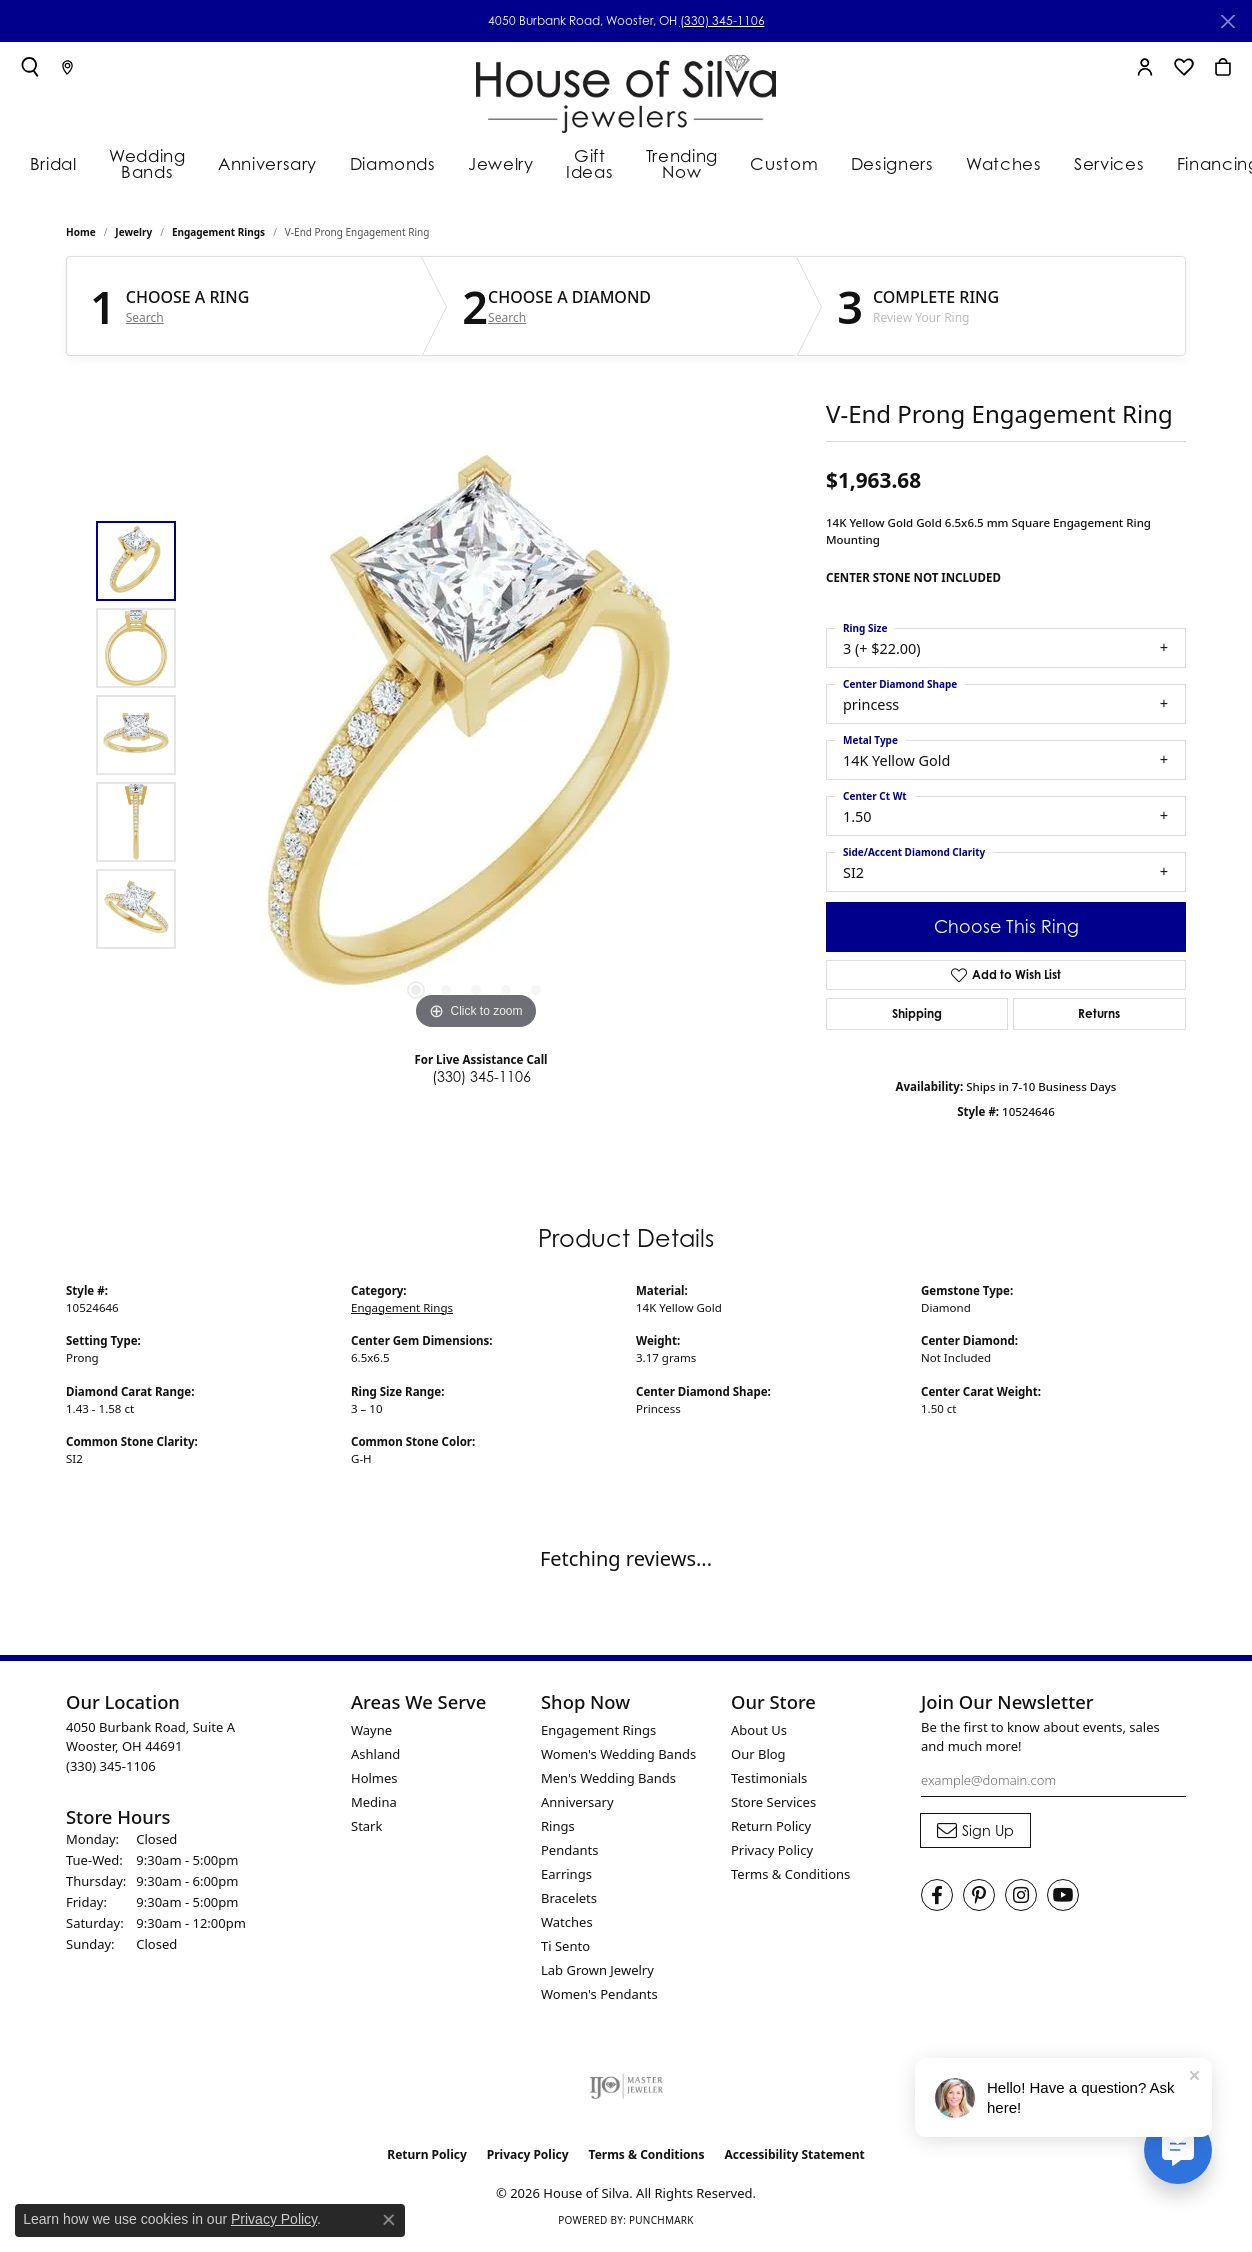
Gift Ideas (580, 162)
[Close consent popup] (389, 2220)
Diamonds (388, 162)
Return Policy (771, 1829)
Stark (366, 1829)
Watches (987, 162)
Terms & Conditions (790, 1877)
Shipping (917, 1016)
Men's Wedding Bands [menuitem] (608, 1781)
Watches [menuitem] (567, 1925)
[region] (476, 738)
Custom (783, 162)
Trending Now (680, 162)
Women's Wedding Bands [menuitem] (618, 1757)
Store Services (773, 1805)
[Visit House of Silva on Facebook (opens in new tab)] (937, 1899)
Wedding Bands (149, 162)
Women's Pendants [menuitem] (599, 1997)
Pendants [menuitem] (569, 1853)
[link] (67, 67)
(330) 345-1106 (722, 20)
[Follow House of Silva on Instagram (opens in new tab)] (1021, 1899)
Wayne (371, 1733)
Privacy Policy (772, 1853)
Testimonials (769, 1781)
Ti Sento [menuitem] (565, 1949)
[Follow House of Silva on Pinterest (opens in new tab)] (979, 1899)
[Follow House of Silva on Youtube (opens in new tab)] (1063, 1899)
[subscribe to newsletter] (975, 1834)
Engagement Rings (218, 236)
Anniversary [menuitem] (577, 1805)
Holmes (374, 1781)
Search (145, 321)
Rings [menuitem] (558, 1829)
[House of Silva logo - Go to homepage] (626, 89)
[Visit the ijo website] (626, 2089)
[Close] (1227, 21)
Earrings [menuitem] (566, 1877)
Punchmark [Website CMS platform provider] (661, 2224)
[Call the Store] (111, 1769)
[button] (30, 67)
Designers (884, 162)
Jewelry (489, 162)
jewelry (133, 236)
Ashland (375, 1757)
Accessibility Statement (794, 2157)
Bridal (49, 162)
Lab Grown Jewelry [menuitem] (597, 1973)
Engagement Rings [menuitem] (598, 1733)
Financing (1188, 162)
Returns (1099, 1016)
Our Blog (758, 1757)
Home (81, 236)
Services (1086, 162)
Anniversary (272, 162)
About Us (759, 1733)
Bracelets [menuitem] (569, 1901)
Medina (374, 1805)
